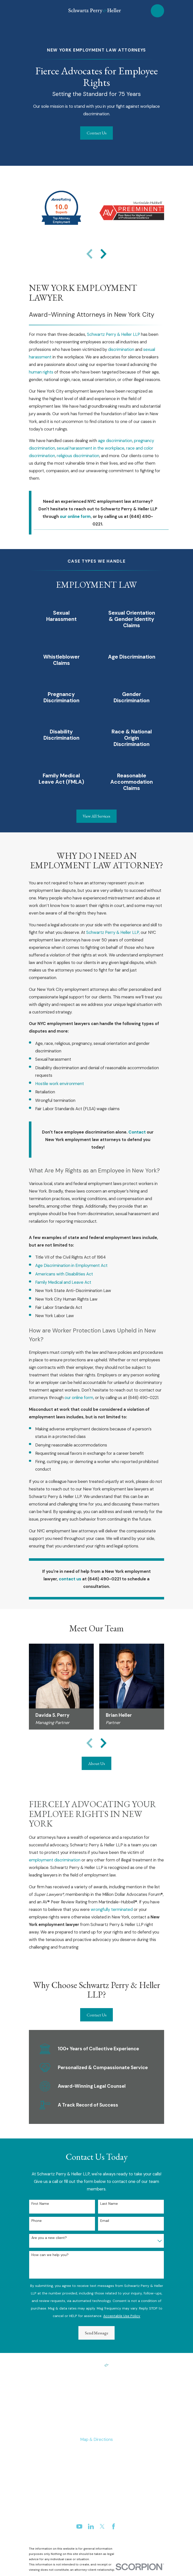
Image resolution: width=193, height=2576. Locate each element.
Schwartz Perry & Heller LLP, (113, 932)
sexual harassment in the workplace (90, 448)
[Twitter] (102, 2526)
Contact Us (97, 133)
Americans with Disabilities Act (64, 1274)
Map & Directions (96, 2439)
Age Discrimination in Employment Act (71, 1265)
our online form (79, 1397)
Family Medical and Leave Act (63, 1282)
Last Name (109, 2204)
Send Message (96, 2333)
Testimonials (131, 2477)
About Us (96, 1763)
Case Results (131, 2488)
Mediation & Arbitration (61, 2499)
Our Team (61, 2477)
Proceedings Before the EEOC (131, 2466)
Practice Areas (62, 2488)
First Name (40, 2204)
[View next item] (104, 254)
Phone (36, 2221)
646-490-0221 (96, 2388)
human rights (41, 372)
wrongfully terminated (112, 1909)
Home (61, 2466)
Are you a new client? (49, 2238)
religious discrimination (78, 455)
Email (104, 2221)
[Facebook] (113, 2526)
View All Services (96, 816)
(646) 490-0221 (143, 1397)
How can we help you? (50, 2255)
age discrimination (115, 440)
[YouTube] (79, 2526)
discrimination (121, 349)
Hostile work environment (59, 1083)
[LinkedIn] (91, 2526)
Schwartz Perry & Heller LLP (113, 334)
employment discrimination (54, 1860)
